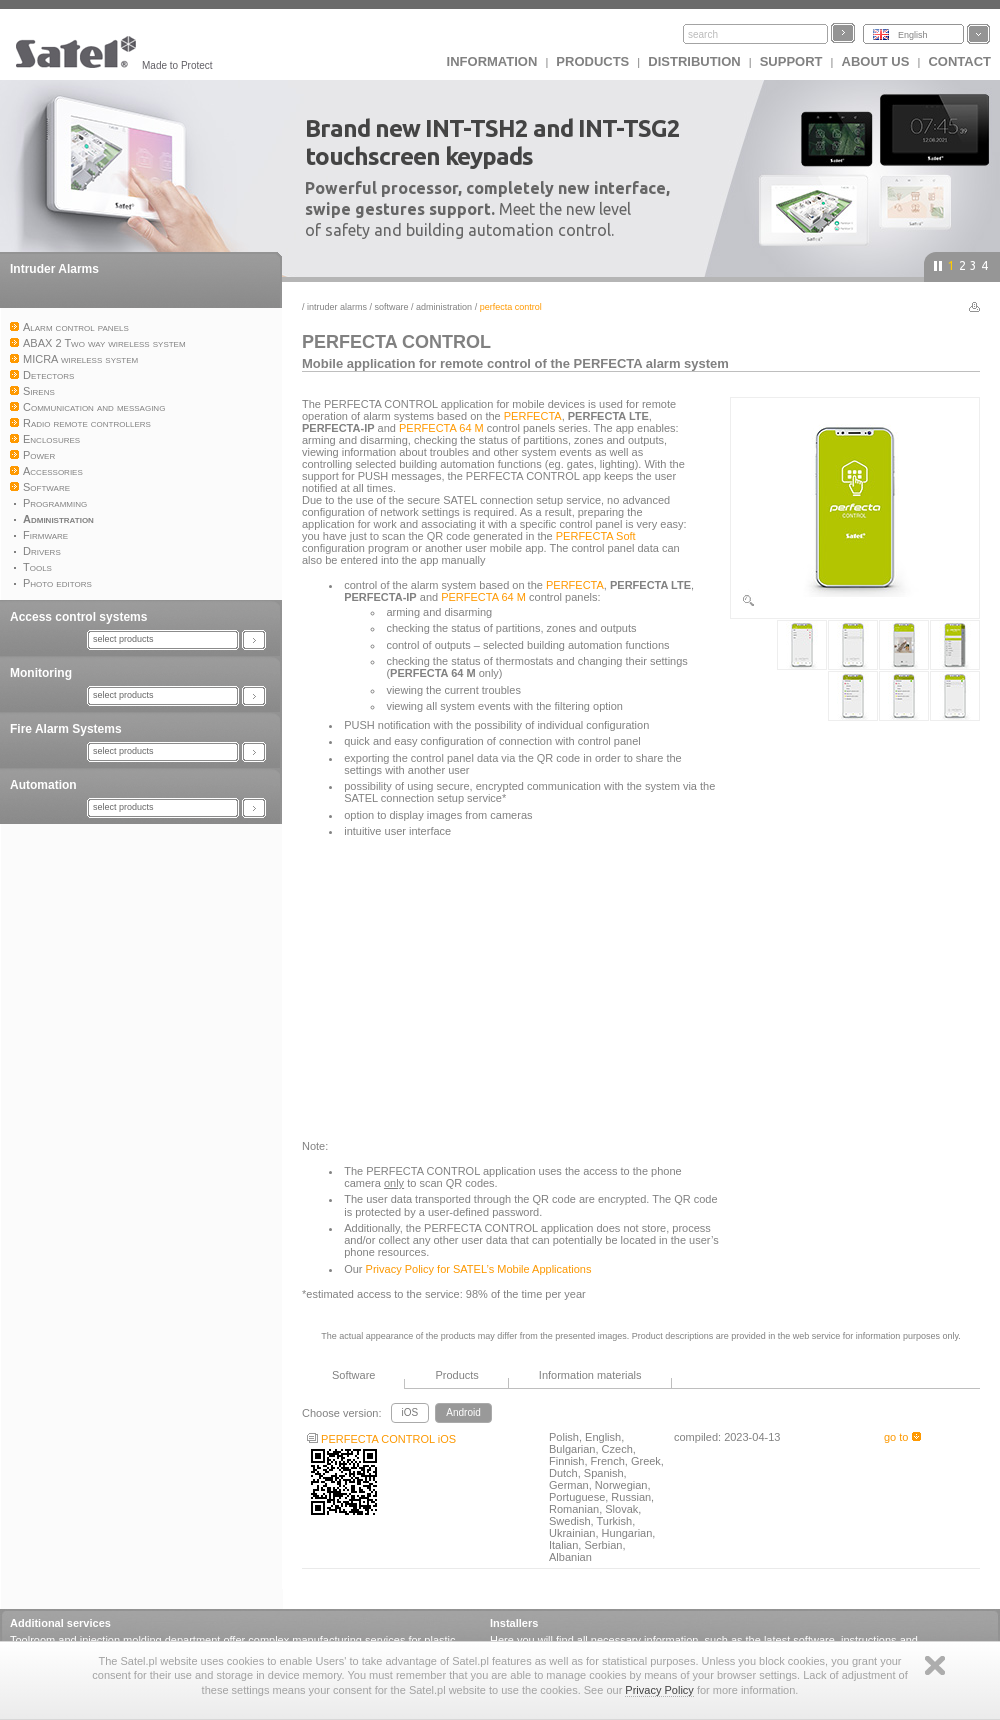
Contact (959, 61)
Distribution (694, 61)
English (913, 35)
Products (592, 61)
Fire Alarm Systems (66, 729)
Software (392, 307)
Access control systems (78, 617)
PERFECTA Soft (596, 536)
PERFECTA (533, 416)
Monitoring (41, 673)
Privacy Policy (659, 1690)
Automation (43, 785)
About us (876, 61)
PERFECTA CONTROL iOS (381, 1439)
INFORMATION (492, 61)
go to (902, 1437)
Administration (444, 307)
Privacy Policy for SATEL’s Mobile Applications (479, 1269)
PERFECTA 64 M (441, 428)
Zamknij (935, 1665)
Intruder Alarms (54, 269)
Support (791, 61)
